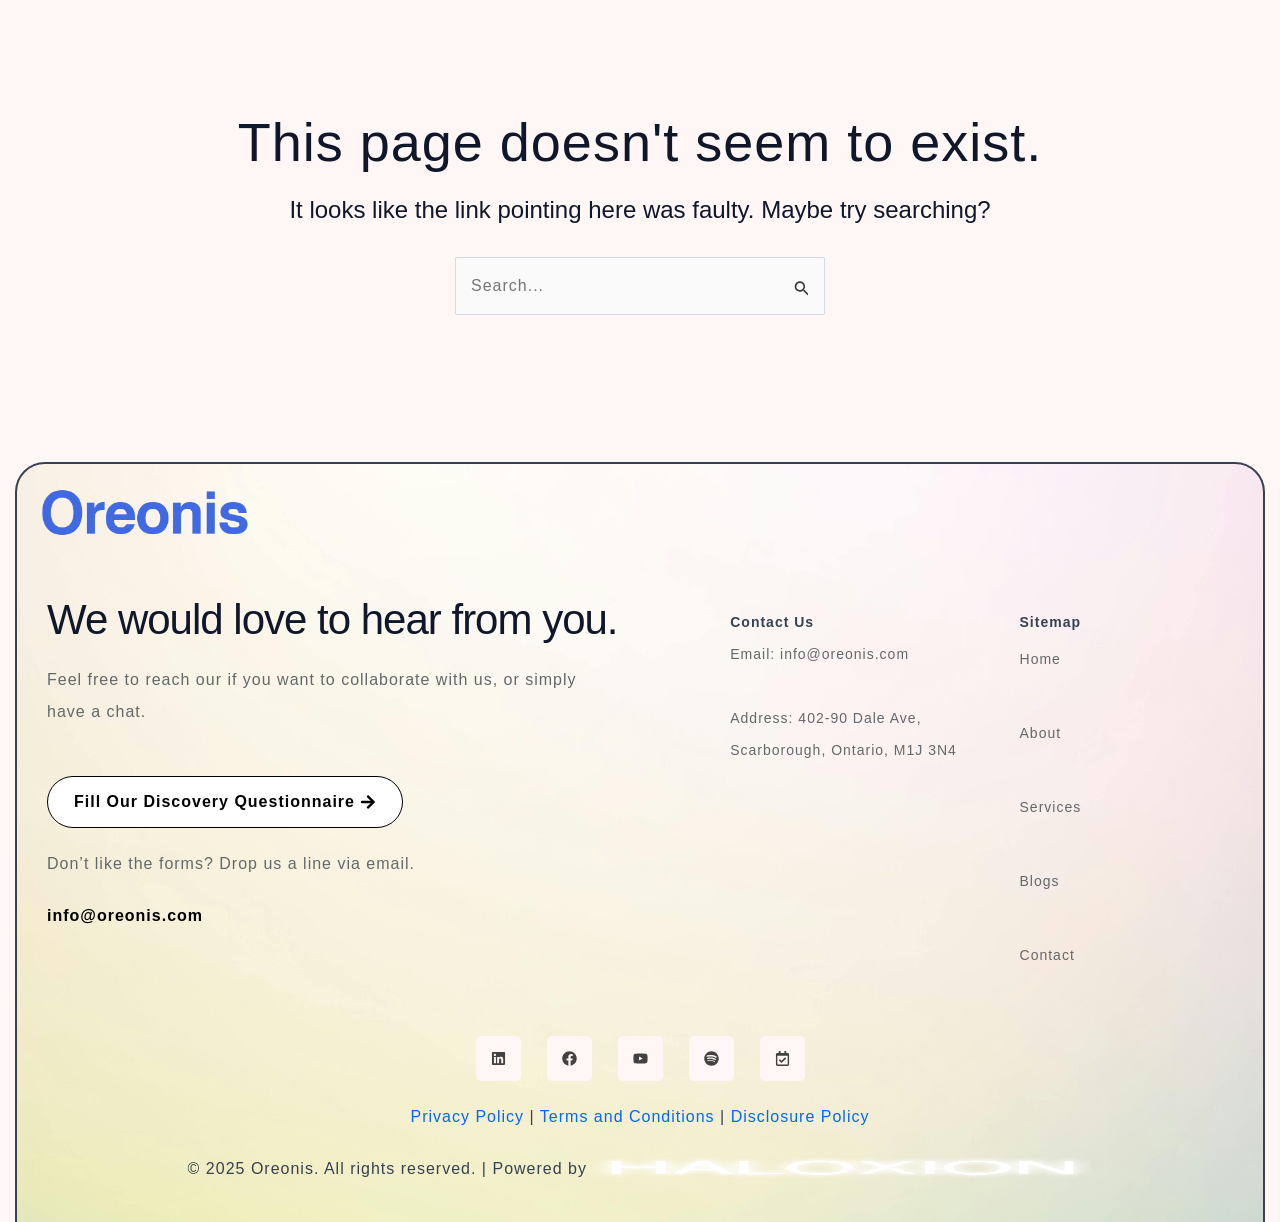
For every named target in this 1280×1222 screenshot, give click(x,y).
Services (1051, 807)
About (1041, 733)
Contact (1047, 955)
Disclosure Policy (800, 1116)
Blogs (1040, 881)
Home (1040, 659)
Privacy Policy (468, 1116)
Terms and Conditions (627, 1116)
